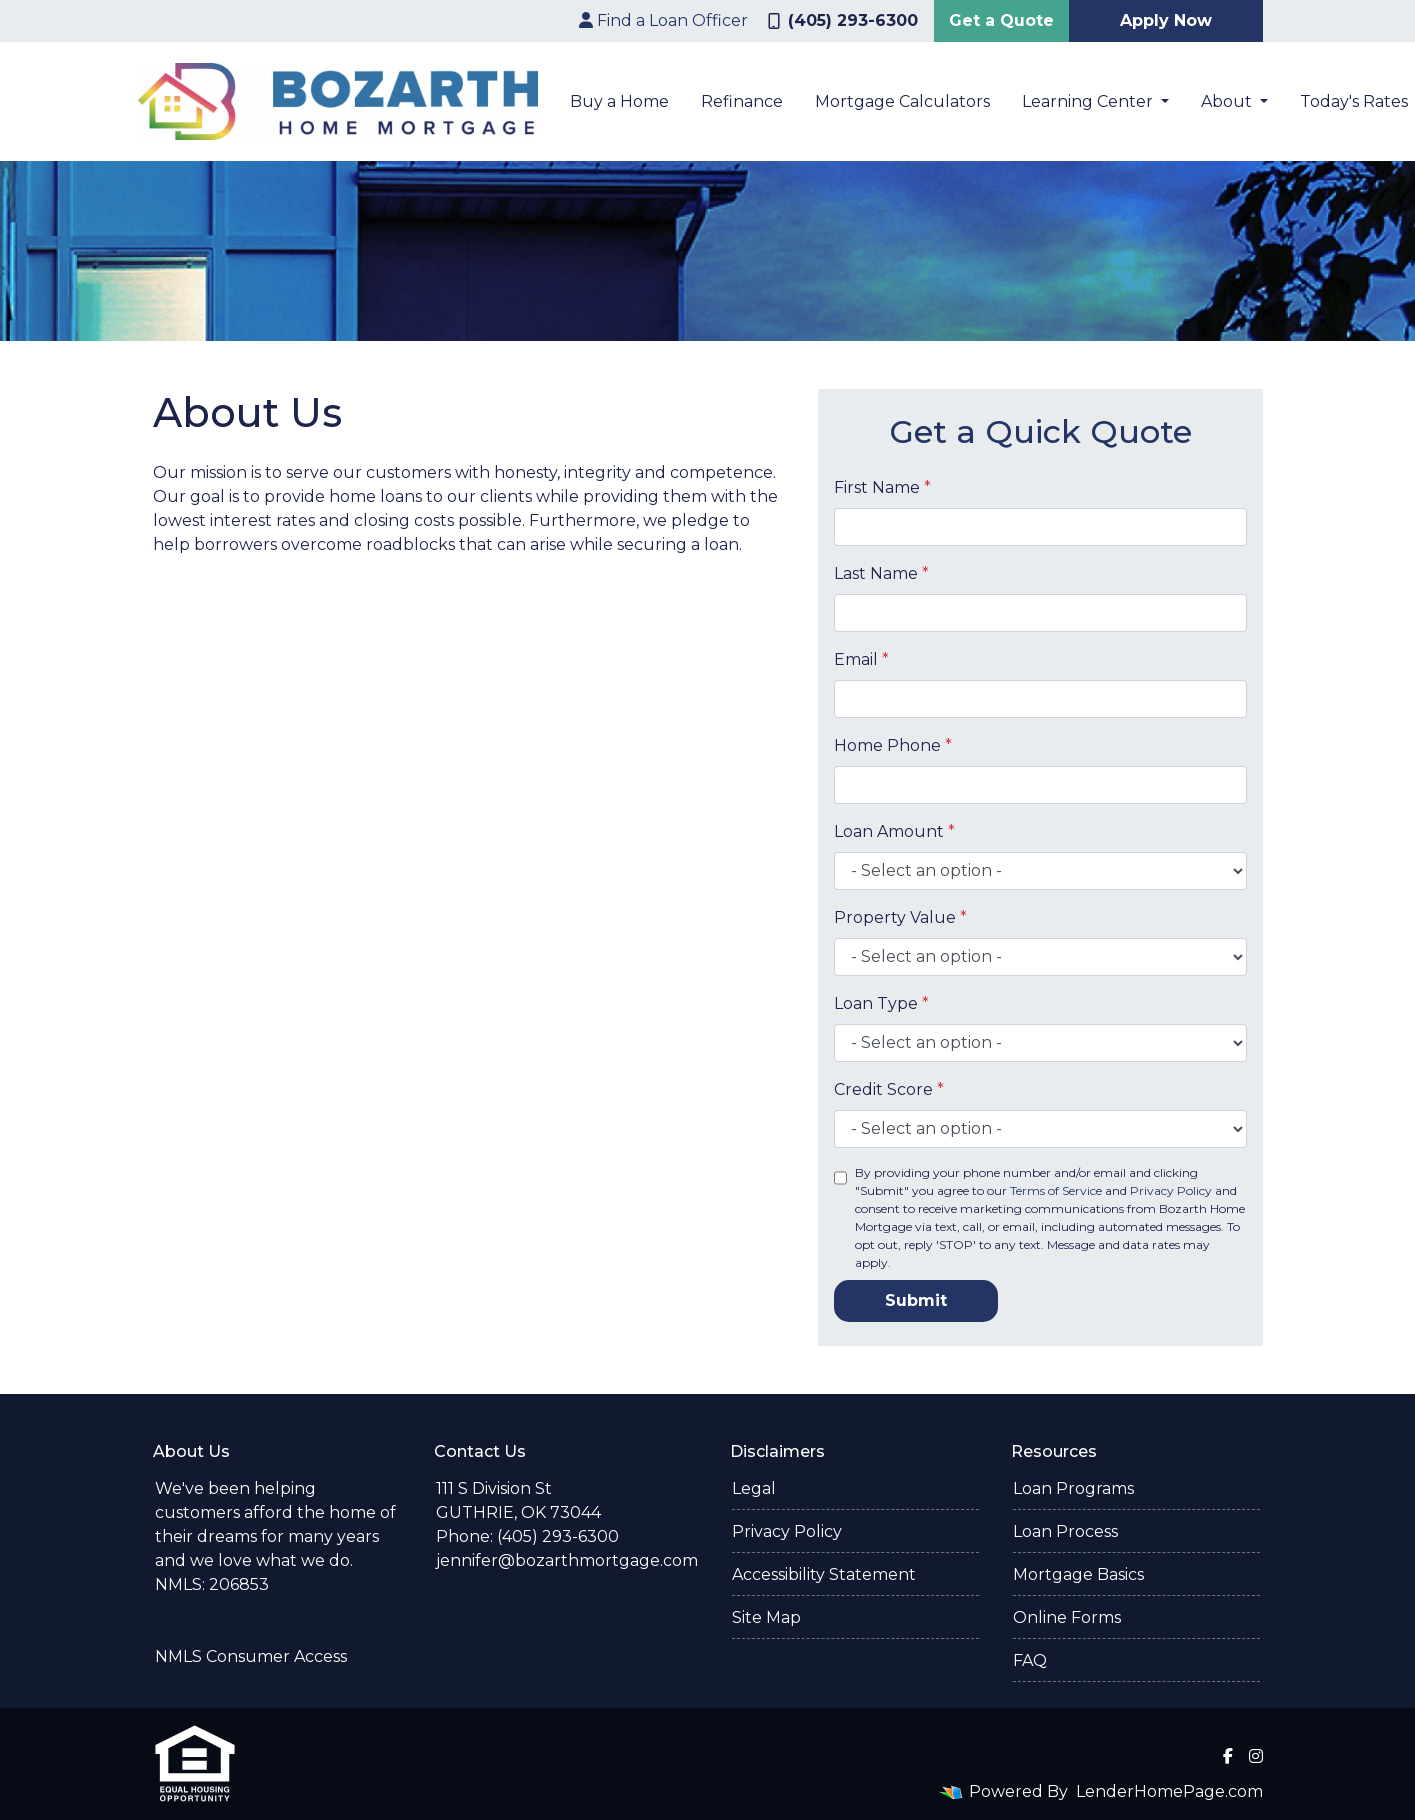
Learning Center (1089, 101)
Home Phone (893, 745)
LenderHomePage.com (1169, 1791)
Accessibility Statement (824, 1574)
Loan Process (1065, 1531)
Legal (754, 1488)
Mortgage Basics (1078, 1574)
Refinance (742, 101)
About (1228, 101)
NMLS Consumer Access (251, 1656)
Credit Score (889, 1089)
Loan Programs (1073, 1488)
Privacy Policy (1171, 1190)
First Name (882, 487)
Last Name (881, 573)
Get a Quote (1001, 20)
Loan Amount (894, 831)
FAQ (1030, 1660)
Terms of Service (1056, 1190)
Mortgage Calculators (902, 101)
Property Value (900, 917)
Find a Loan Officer (663, 20)
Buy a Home (619, 101)
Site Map (766, 1617)
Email (861, 659)
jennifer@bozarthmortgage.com (567, 1560)
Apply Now (1166, 20)
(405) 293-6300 (843, 20)
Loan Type (881, 1003)
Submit (916, 1300)
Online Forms (1067, 1617)
